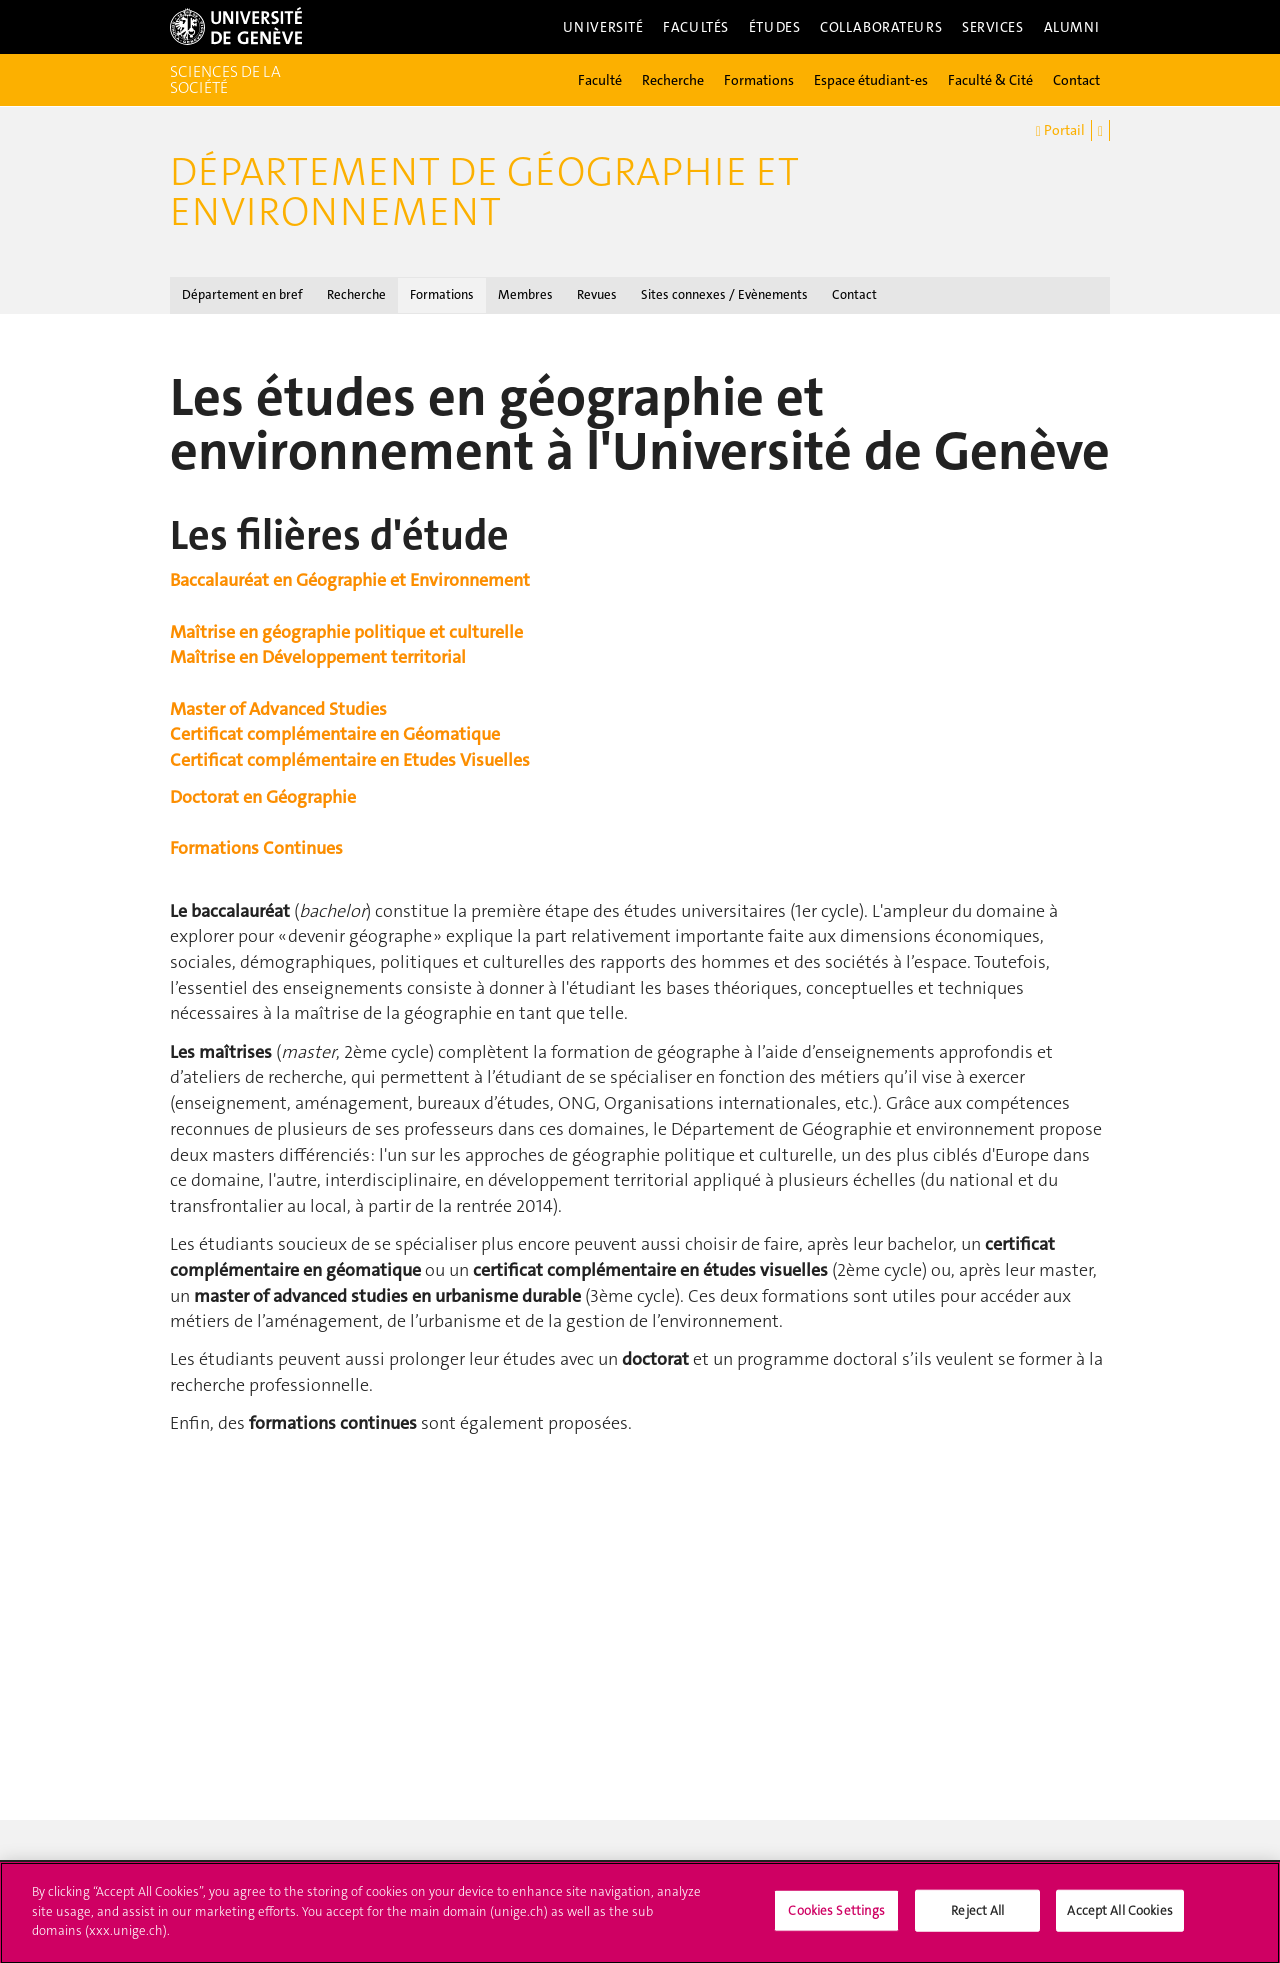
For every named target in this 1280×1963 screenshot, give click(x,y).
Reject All (977, 1918)
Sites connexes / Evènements (724, 294)
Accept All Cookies (1119, 1918)
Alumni (1072, 27)
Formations (759, 80)
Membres (525, 294)
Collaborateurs (881, 27)
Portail (1060, 131)
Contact (1076, 80)
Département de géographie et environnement (484, 192)
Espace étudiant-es (871, 80)
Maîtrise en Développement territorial (318, 657)
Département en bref (242, 294)
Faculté (600, 80)
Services (993, 27)
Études (774, 27)
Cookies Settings (836, 1918)
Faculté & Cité (990, 80)
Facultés (696, 27)
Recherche (673, 80)
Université (603, 27)
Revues (597, 294)
